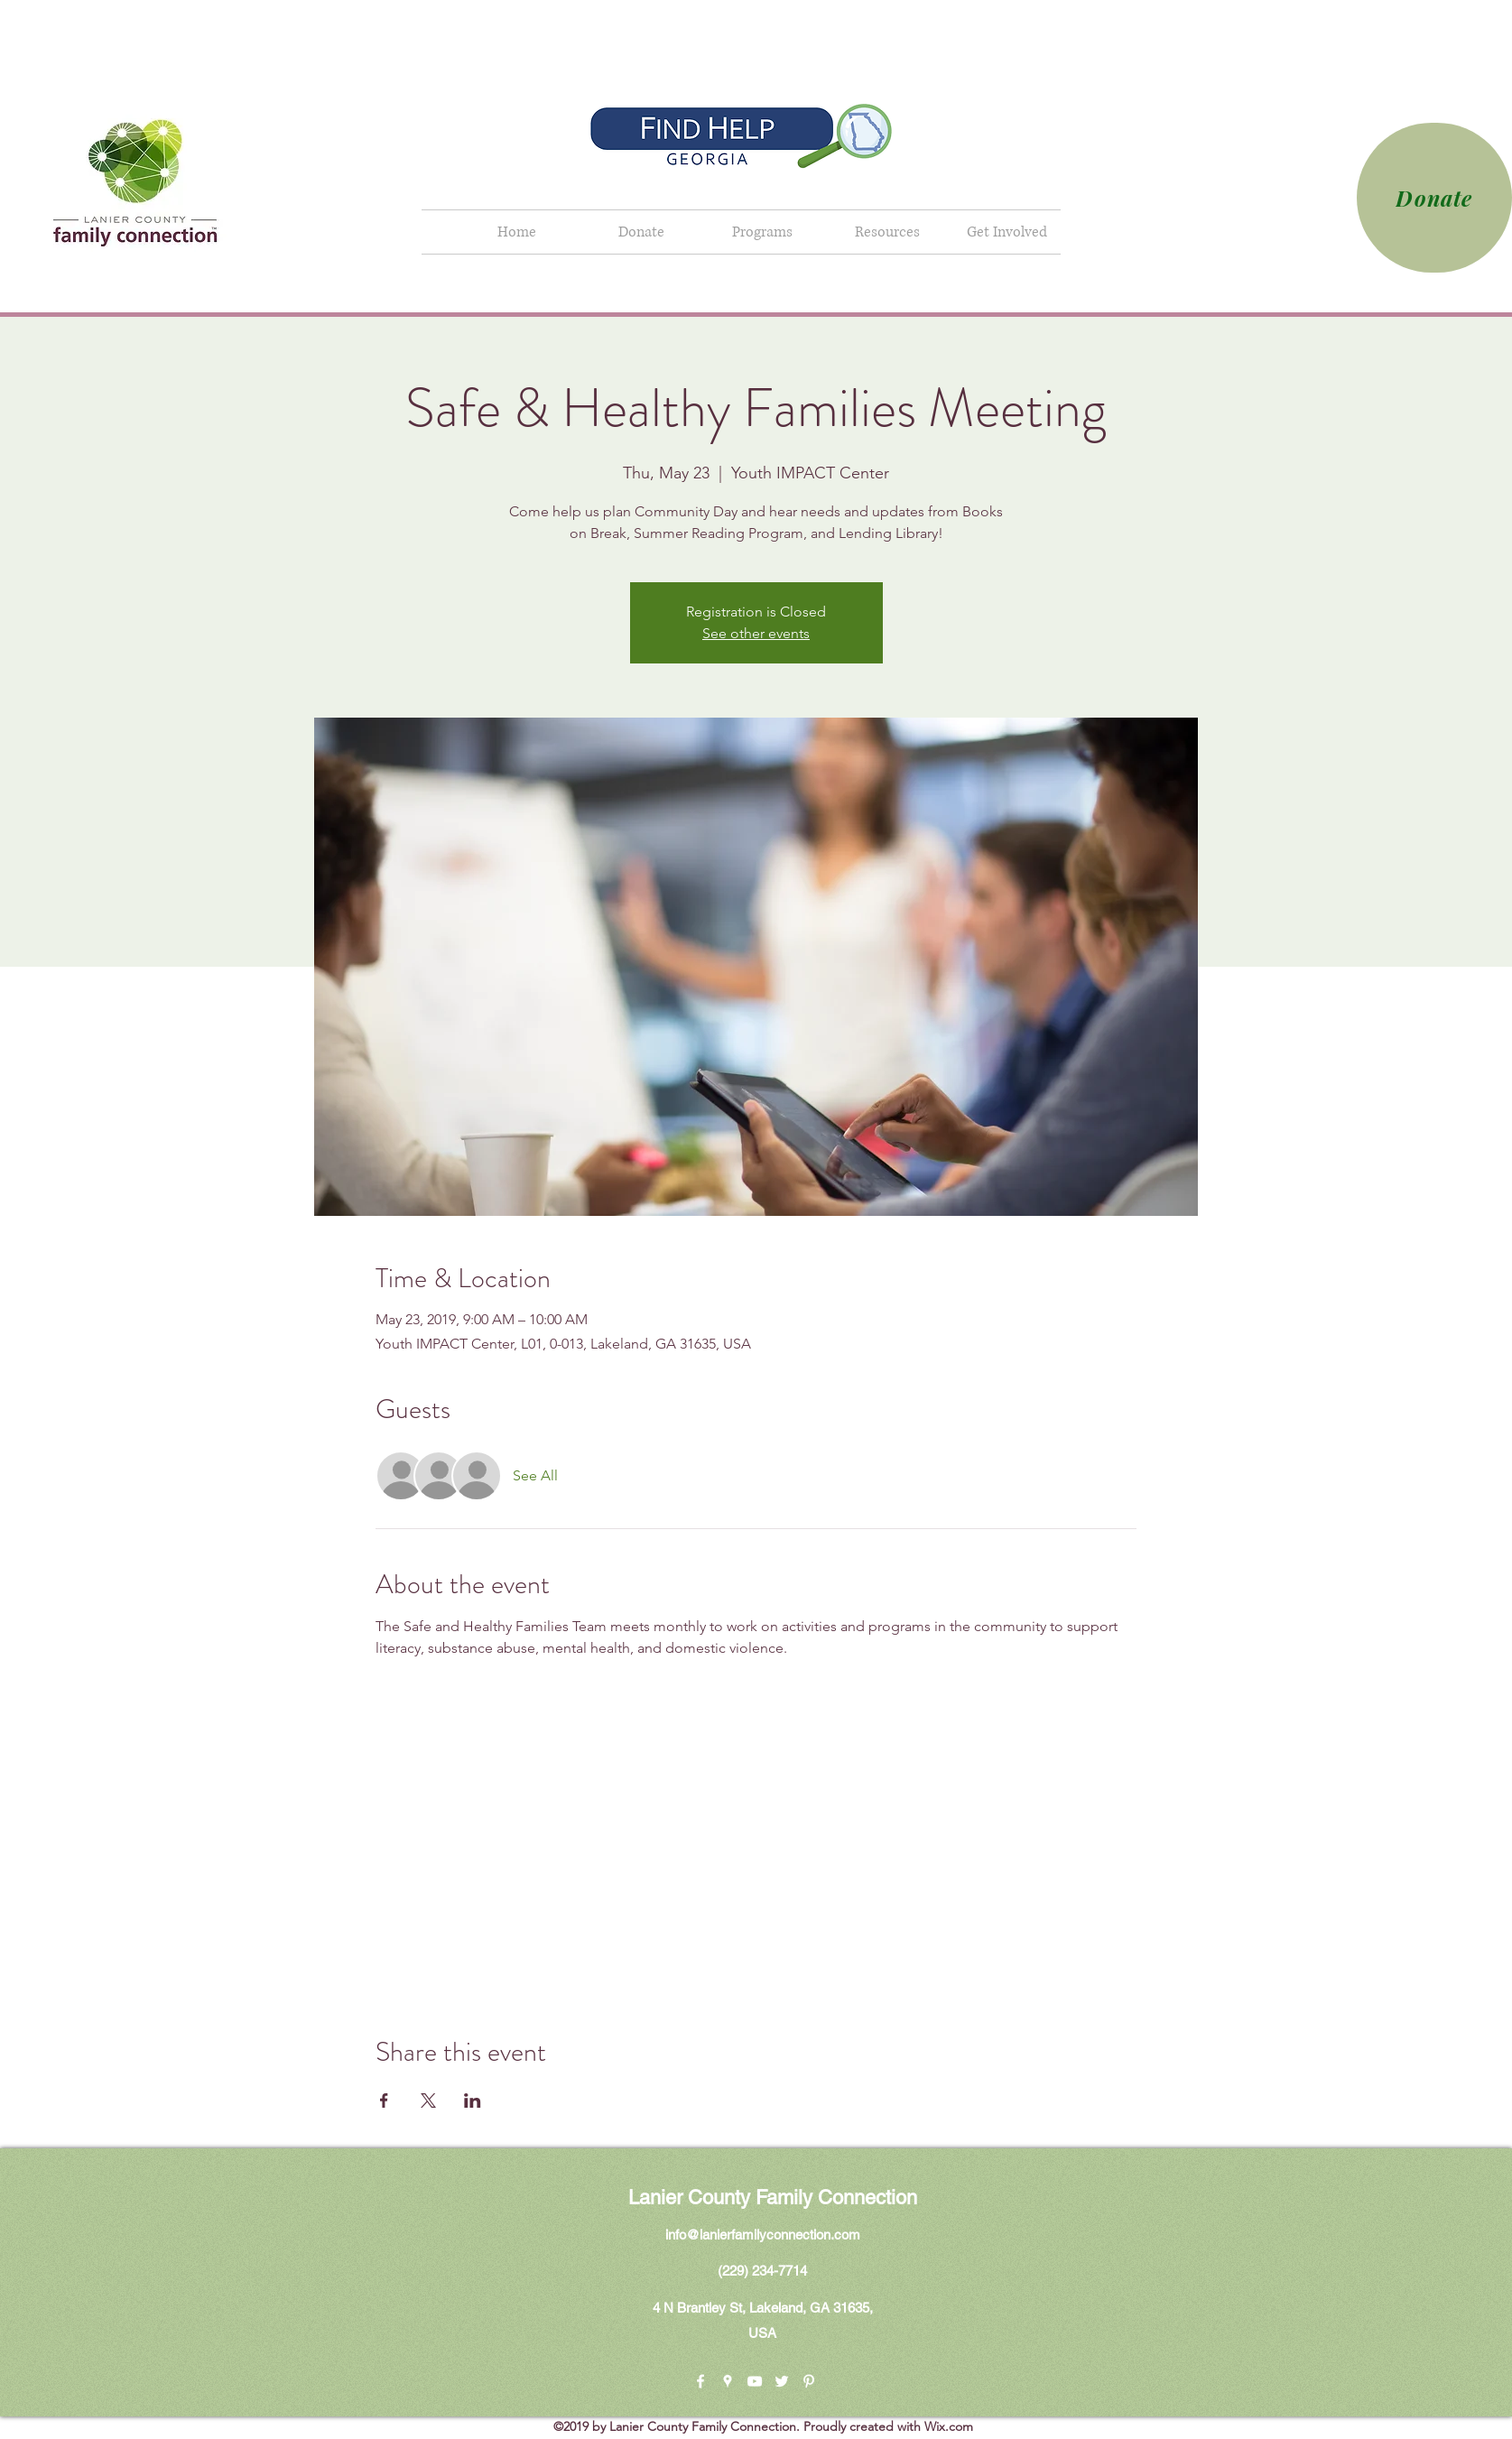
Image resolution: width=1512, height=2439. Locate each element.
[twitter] (782, 2381)
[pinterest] (809, 2381)
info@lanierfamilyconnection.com (762, 2234)
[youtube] (755, 2381)
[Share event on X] (428, 2100)
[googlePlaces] (728, 2381)
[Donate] (1434, 198)
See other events (756, 633)
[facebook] (700, 2381)
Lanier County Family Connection (772, 2197)
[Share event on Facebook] (384, 2100)
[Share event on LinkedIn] (472, 2100)
